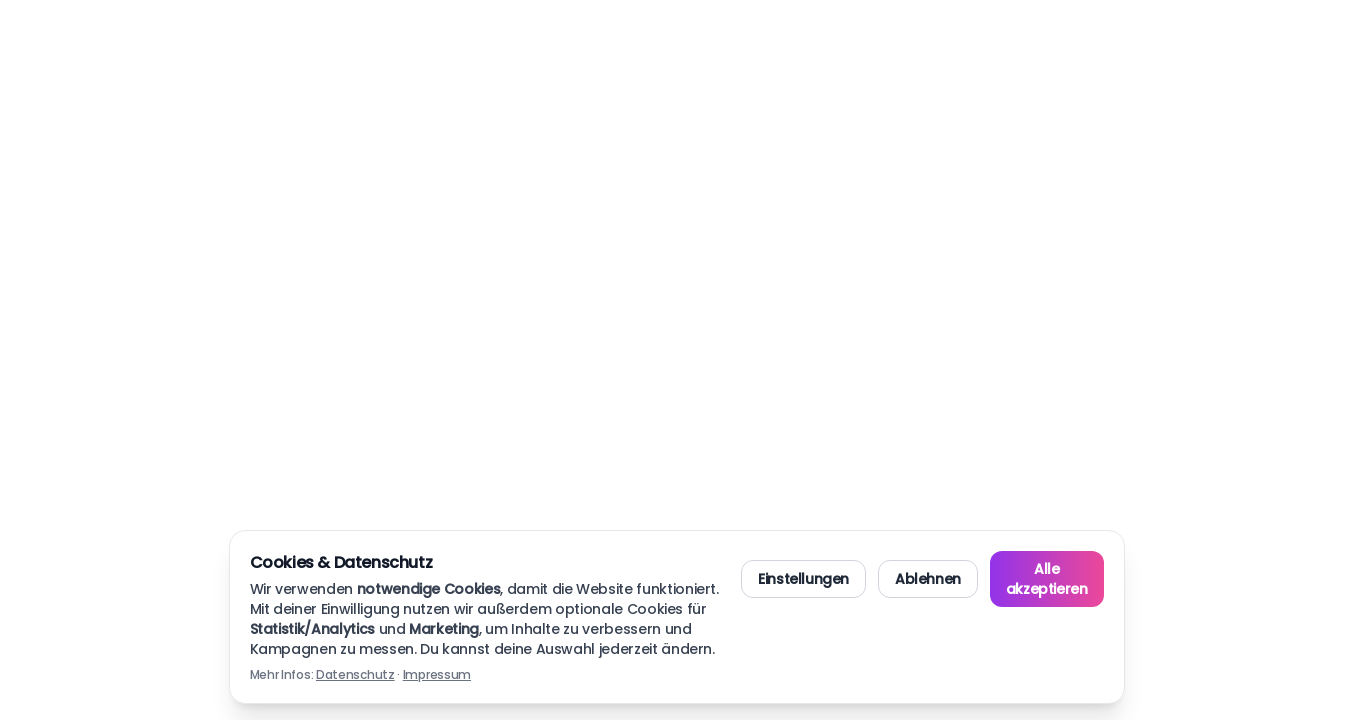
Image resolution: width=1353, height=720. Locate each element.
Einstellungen (803, 579)
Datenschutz (355, 674)
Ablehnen (928, 579)
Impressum (437, 674)
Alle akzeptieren (1047, 579)
